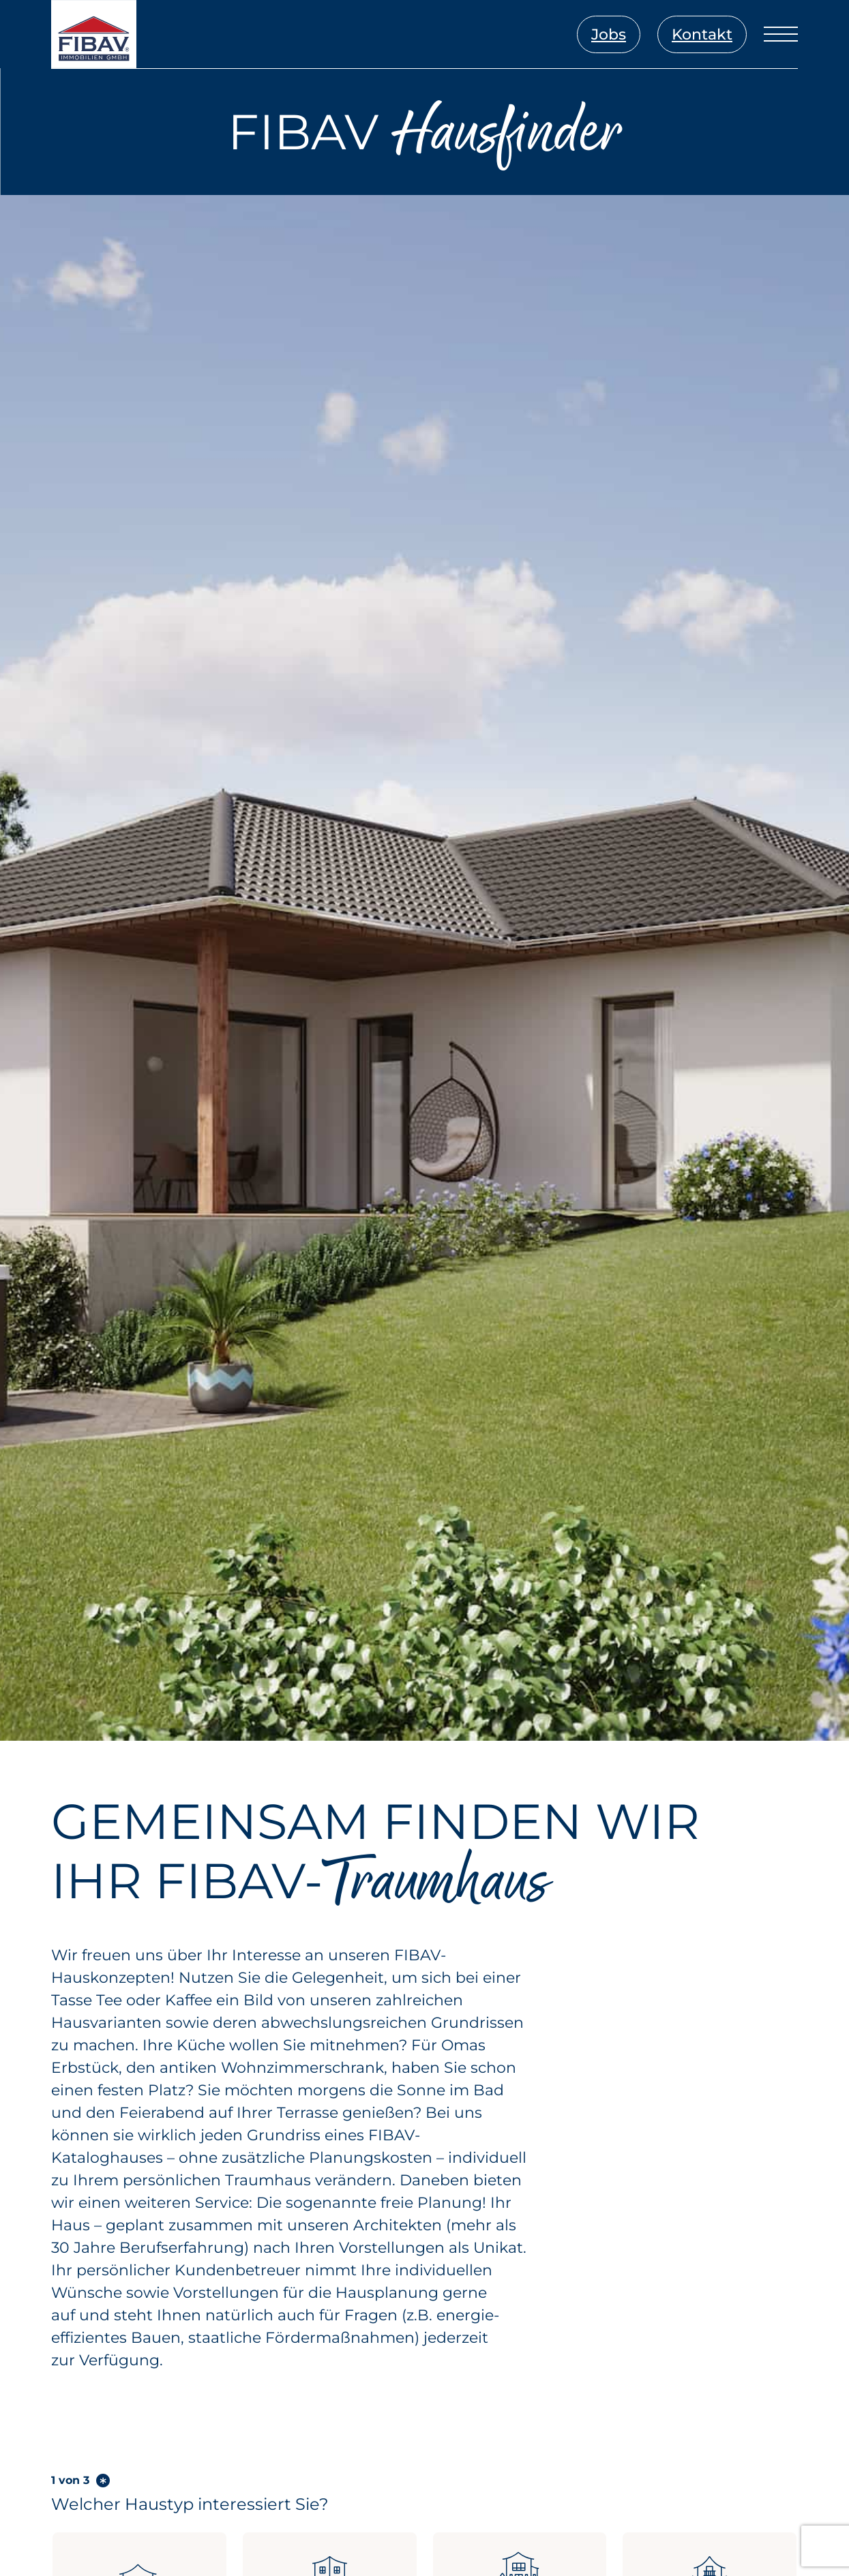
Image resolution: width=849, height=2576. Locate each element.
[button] (30, 2546)
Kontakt (702, 34)
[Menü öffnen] (781, 34)
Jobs (608, 34)
